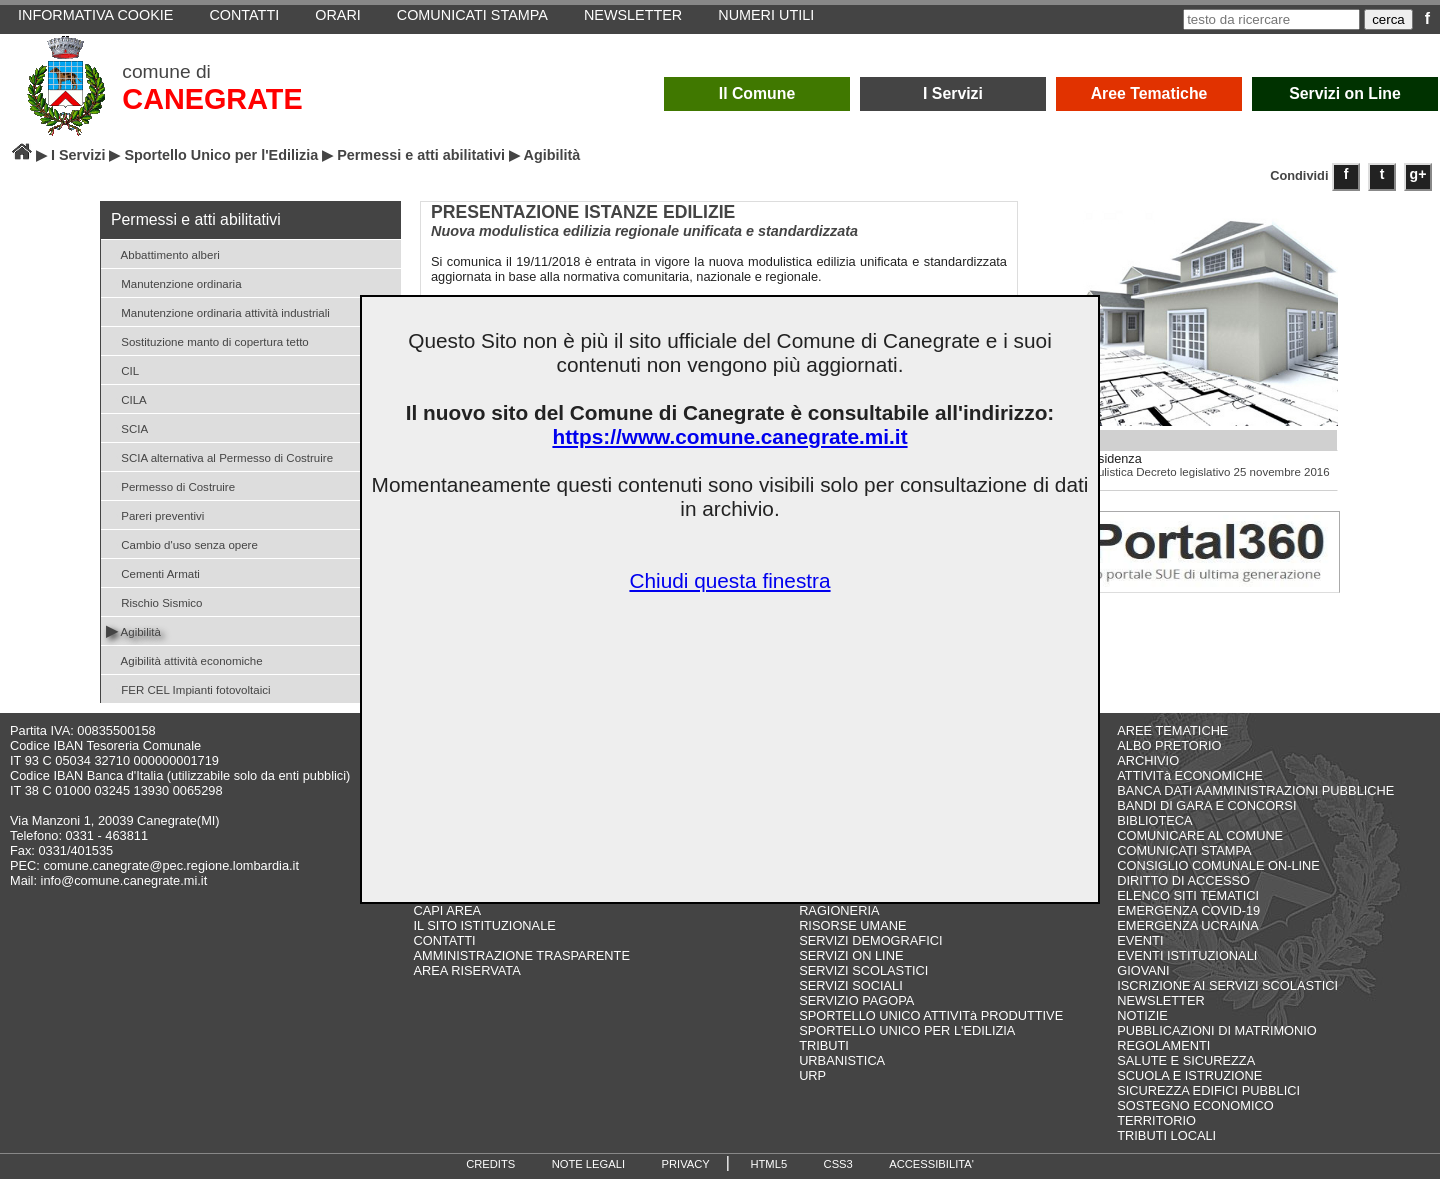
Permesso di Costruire (170, 485)
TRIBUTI (824, 1045)
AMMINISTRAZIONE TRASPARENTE (522, 955)
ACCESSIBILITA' (931, 1164)
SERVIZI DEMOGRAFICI (870, 940)
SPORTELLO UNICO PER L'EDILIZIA (907, 1030)
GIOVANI (1143, 970)
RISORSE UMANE (852, 925)
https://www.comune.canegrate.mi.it (729, 436)
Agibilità (133, 630)
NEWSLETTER (1160, 1000)
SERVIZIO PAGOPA (856, 1000)
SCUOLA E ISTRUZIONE (1189, 1075)
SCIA (127, 427)
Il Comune (757, 93)
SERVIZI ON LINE (851, 955)
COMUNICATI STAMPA (1184, 850)
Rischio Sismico (154, 601)
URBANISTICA (842, 1060)
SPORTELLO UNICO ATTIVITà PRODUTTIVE (931, 1015)
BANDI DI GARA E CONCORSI (1206, 805)
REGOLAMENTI (1163, 1045)
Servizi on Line (1345, 93)
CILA (126, 398)
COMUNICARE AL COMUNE (1200, 835)
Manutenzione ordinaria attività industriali (218, 311)
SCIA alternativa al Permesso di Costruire (219, 456)
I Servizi (953, 93)
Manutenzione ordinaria (174, 282)
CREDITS (490, 1164)
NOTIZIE (1142, 1015)
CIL (122, 369)
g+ (1418, 174)
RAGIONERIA (839, 910)
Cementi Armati (153, 572)
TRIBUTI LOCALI (1166, 1135)
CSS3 (838, 1164)
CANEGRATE (212, 99)
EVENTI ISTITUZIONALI (1187, 955)
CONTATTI (445, 940)
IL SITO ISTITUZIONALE (485, 925)
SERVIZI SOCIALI (851, 985)
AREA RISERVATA (467, 970)
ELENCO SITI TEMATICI (1188, 895)
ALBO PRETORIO (1169, 745)
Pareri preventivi (155, 514)
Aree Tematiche (1149, 93)
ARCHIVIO (1148, 760)
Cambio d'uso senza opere (182, 543)
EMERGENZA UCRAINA (1188, 925)
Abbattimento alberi (163, 253)
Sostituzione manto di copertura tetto (207, 340)
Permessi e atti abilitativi (421, 155)
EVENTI (1140, 940)
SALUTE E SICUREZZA (1186, 1060)
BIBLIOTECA (1154, 820)
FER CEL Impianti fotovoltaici (188, 688)
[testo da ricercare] (1271, 19)
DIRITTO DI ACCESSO (1183, 880)
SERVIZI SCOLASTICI (863, 970)
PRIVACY (686, 1164)
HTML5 (768, 1164)
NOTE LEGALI (588, 1164)
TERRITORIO (1156, 1120)
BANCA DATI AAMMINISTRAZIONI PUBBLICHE (1255, 790)
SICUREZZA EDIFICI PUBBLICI (1208, 1090)
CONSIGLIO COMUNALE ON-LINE (1218, 865)
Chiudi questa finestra (729, 580)
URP (812, 1075)
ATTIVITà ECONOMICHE (1190, 775)
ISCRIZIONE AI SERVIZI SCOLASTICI (1227, 985)
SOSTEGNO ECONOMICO (1195, 1105)
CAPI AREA (448, 910)
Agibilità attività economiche (184, 659)
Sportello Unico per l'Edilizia (221, 155)
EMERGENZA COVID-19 (1188, 910)
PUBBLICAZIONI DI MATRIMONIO (1217, 1030)
